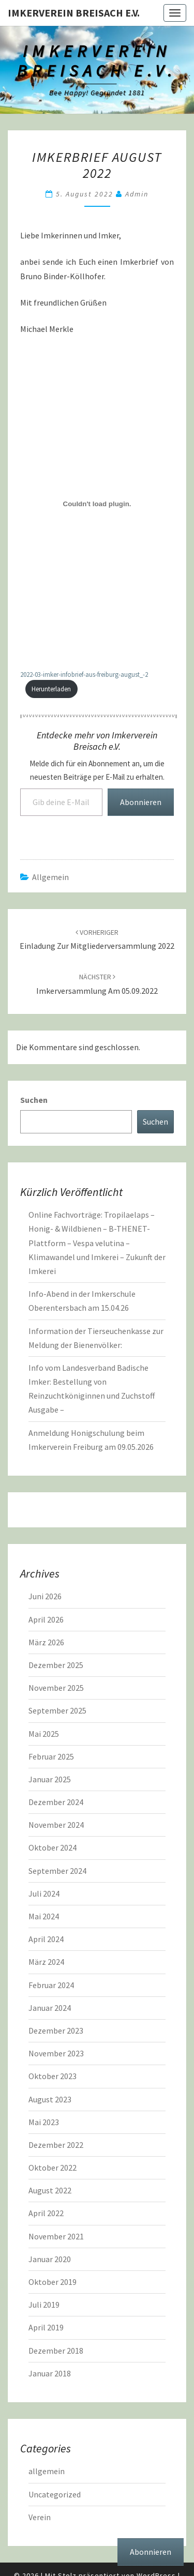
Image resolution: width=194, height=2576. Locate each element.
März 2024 (46, 1962)
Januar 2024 (49, 2008)
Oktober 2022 (52, 2167)
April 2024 (46, 1939)
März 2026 (46, 1642)
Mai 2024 (43, 1916)
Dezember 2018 (55, 2350)
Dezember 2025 (55, 1665)
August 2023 (49, 2099)
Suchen (34, 1100)
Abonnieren (140, 802)
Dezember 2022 (55, 2145)
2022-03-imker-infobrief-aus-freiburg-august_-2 (84, 674)
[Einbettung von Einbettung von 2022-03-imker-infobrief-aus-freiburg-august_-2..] (97, 503)
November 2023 (56, 2053)
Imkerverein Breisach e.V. (74, 12)
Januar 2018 (49, 2373)
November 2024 (56, 1825)
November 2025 (56, 1688)
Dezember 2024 (55, 1802)
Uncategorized (54, 2494)
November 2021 (56, 2236)
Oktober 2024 (52, 1847)
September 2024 (57, 1871)
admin (136, 194)
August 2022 (49, 2190)
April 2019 (46, 2327)
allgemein (50, 877)
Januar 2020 (49, 2259)
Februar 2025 (51, 1756)
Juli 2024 (43, 1893)
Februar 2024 (51, 1985)
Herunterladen (51, 689)
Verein (39, 2517)
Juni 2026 (45, 1596)
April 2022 (46, 2213)
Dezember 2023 (55, 2030)
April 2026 (46, 1619)
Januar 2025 (49, 1779)
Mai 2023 (43, 2122)
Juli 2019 (43, 2304)
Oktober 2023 (52, 2076)
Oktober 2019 (52, 2282)
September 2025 (57, 1710)
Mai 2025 (43, 1734)
